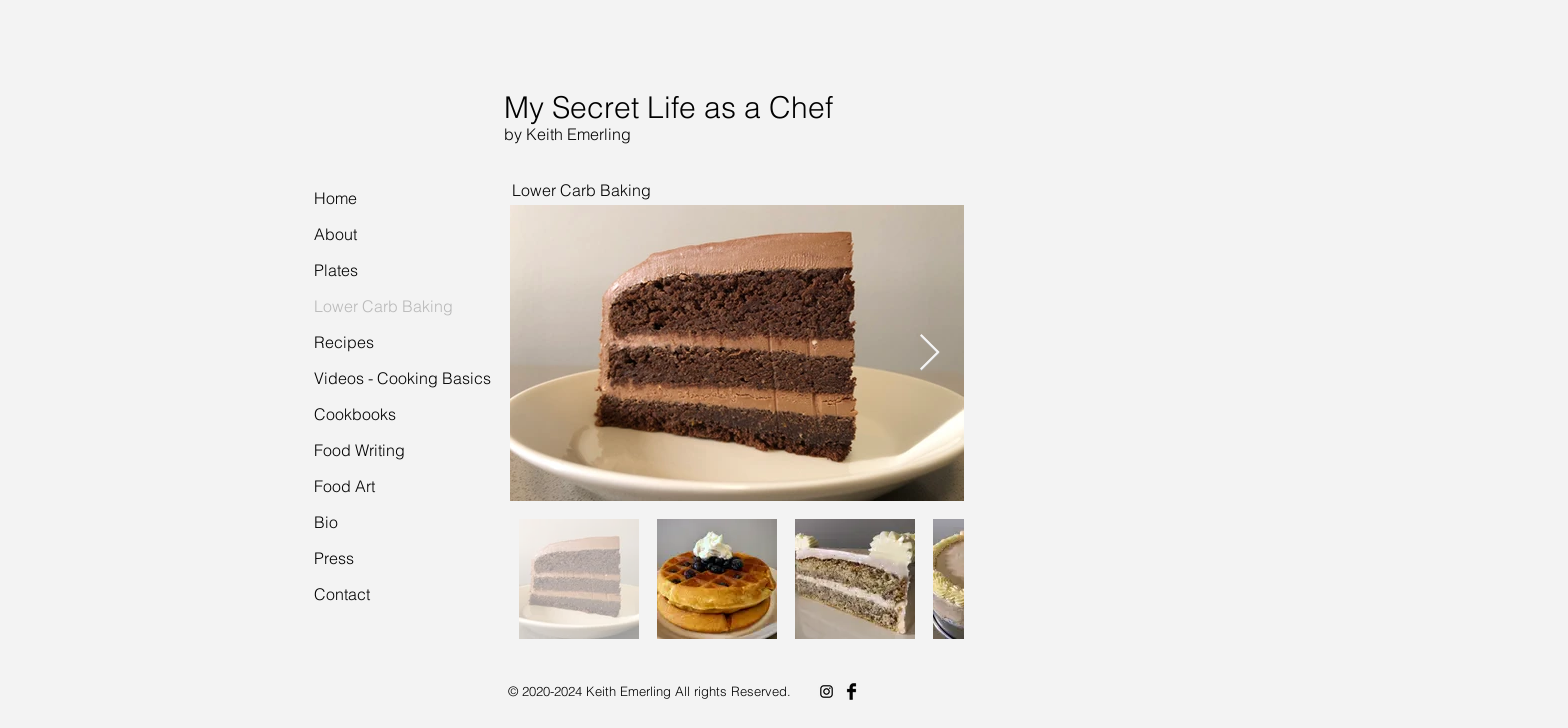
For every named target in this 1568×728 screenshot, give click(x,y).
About (335, 234)
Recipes (344, 342)
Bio (326, 522)
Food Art (344, 486)
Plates (336, 270)
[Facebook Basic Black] (851, 691)
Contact (342, 594)
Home (335, 198)
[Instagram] (826, 691)
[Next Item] (929, 353)
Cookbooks (355, 414)
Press (334, 558)
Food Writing (359, 450)
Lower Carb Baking (383, 306)
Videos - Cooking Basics (402, 378)
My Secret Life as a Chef (668, 107)
